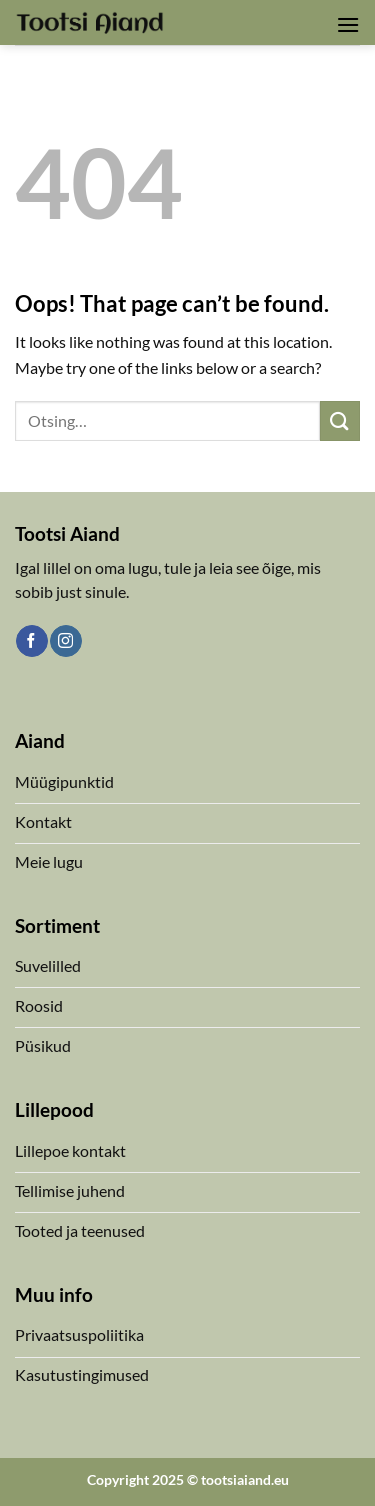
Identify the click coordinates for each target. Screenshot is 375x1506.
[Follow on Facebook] (31, 641)
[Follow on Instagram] (65, 641)
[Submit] (340, 420)
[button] (348, 24)
